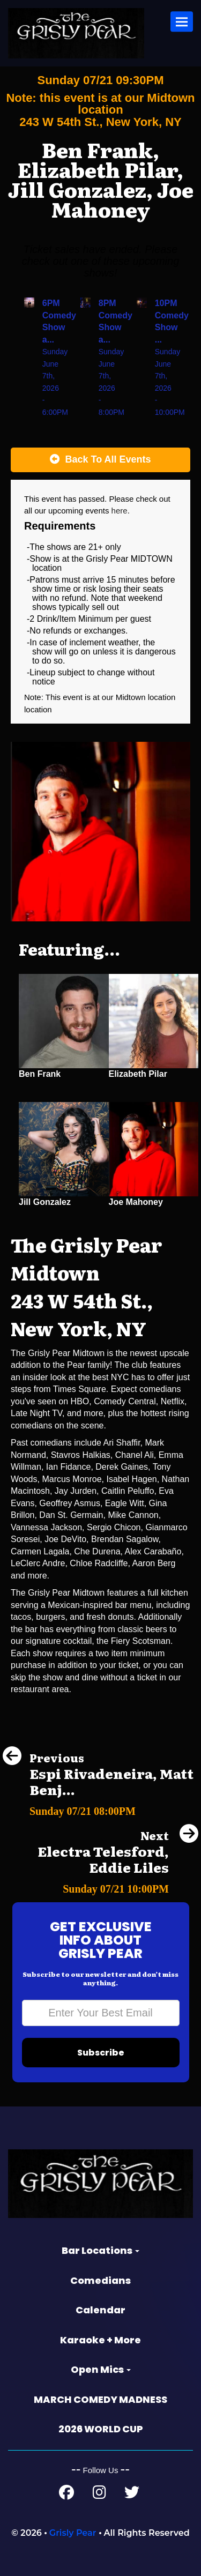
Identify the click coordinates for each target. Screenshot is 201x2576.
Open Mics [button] (101, 2369)
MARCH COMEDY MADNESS (100, 2399)
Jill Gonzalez (45, 1202)
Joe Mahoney (136, 1202)
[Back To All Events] (100, 460)
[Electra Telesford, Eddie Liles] (100, 1885)
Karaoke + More (100, 2340)
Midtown (132, 697)
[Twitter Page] (131, 2494)
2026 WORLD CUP (100, 2429)
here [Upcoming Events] (119, 510)
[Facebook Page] (66, 2494)
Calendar (100, 2310)
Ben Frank (40, 1073)
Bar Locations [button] (100, 2250)
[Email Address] (101, 2013)
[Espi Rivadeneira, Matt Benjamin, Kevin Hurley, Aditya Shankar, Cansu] (100, 1808)
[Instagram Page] (99, 2494)
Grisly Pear (72, 2533)
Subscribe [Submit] (100, 2052)
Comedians (100, 2280)
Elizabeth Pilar (138, 1073)
